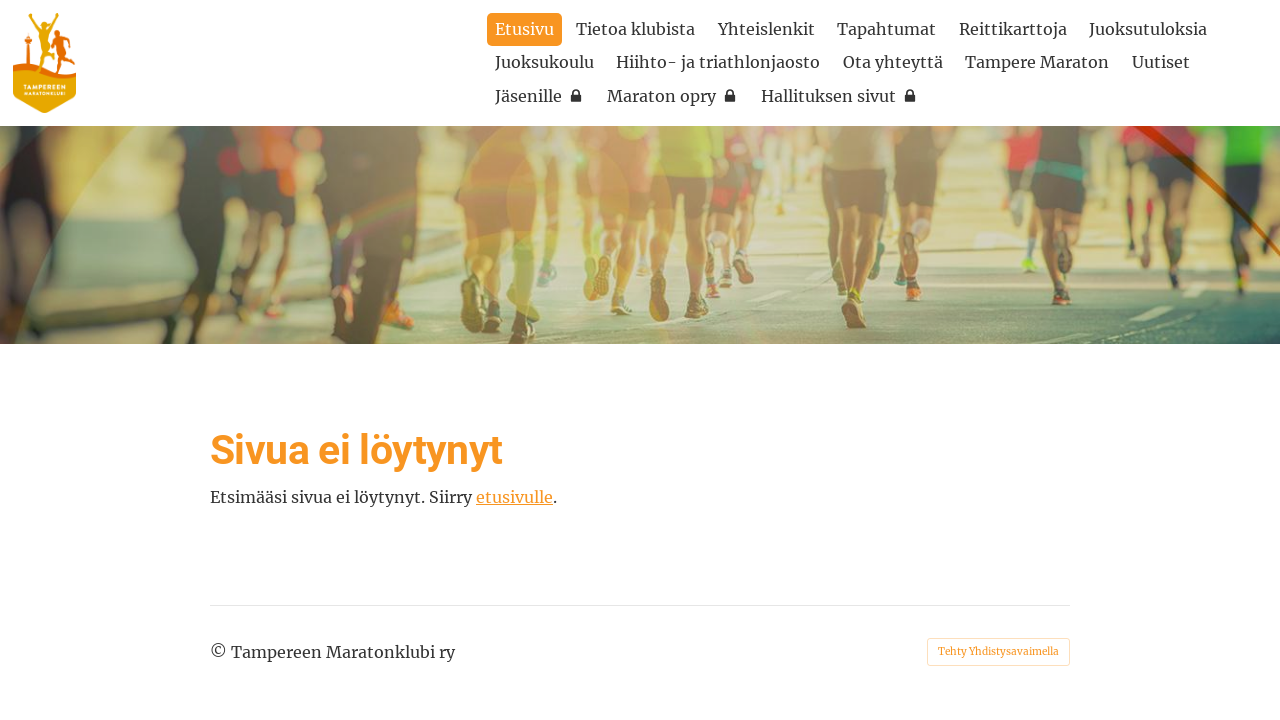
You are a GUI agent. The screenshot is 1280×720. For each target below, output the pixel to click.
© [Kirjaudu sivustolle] (220, 652)
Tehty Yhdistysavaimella (998, 651)
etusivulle (514, 497)
